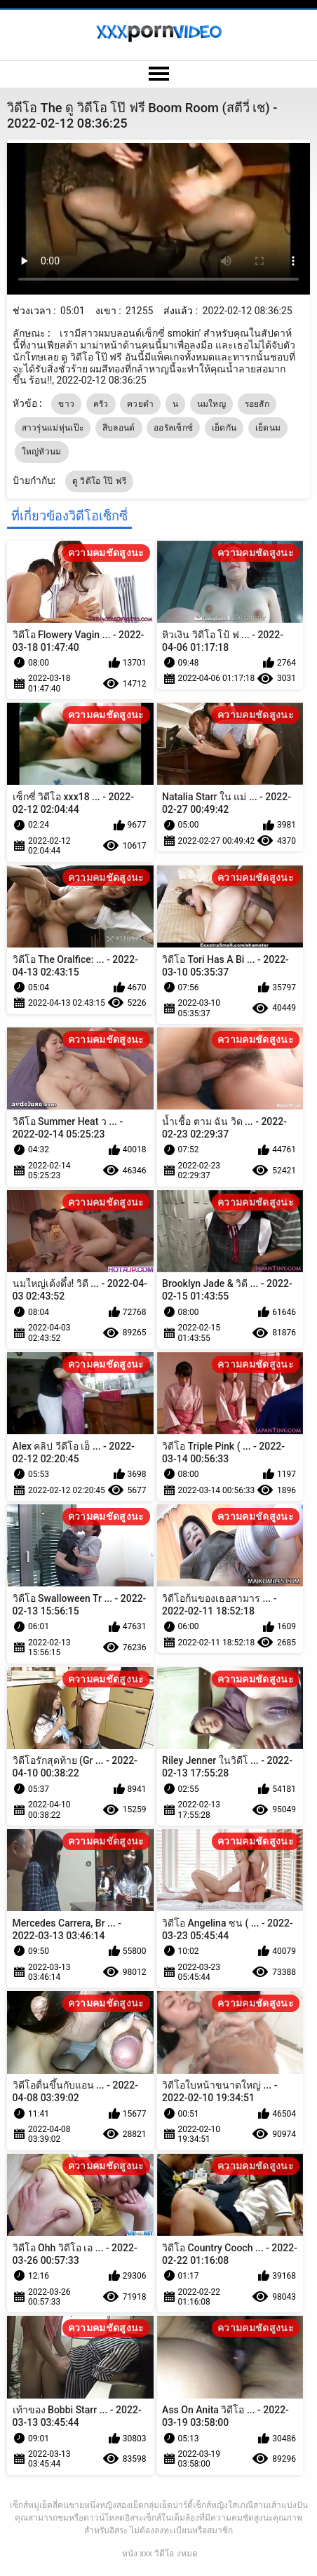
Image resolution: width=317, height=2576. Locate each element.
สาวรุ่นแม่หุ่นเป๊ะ (53, 428)
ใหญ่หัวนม (42, 452)
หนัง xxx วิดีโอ (148, 2553)
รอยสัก (257, 404)
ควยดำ (140, 404)
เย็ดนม (268, 428)
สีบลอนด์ (118, 428)
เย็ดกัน (224, 428)
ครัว (101, 404)
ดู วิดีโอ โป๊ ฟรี (99, 481)
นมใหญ (212, 404)
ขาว (66, 404)
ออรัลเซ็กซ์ (173, 428)
